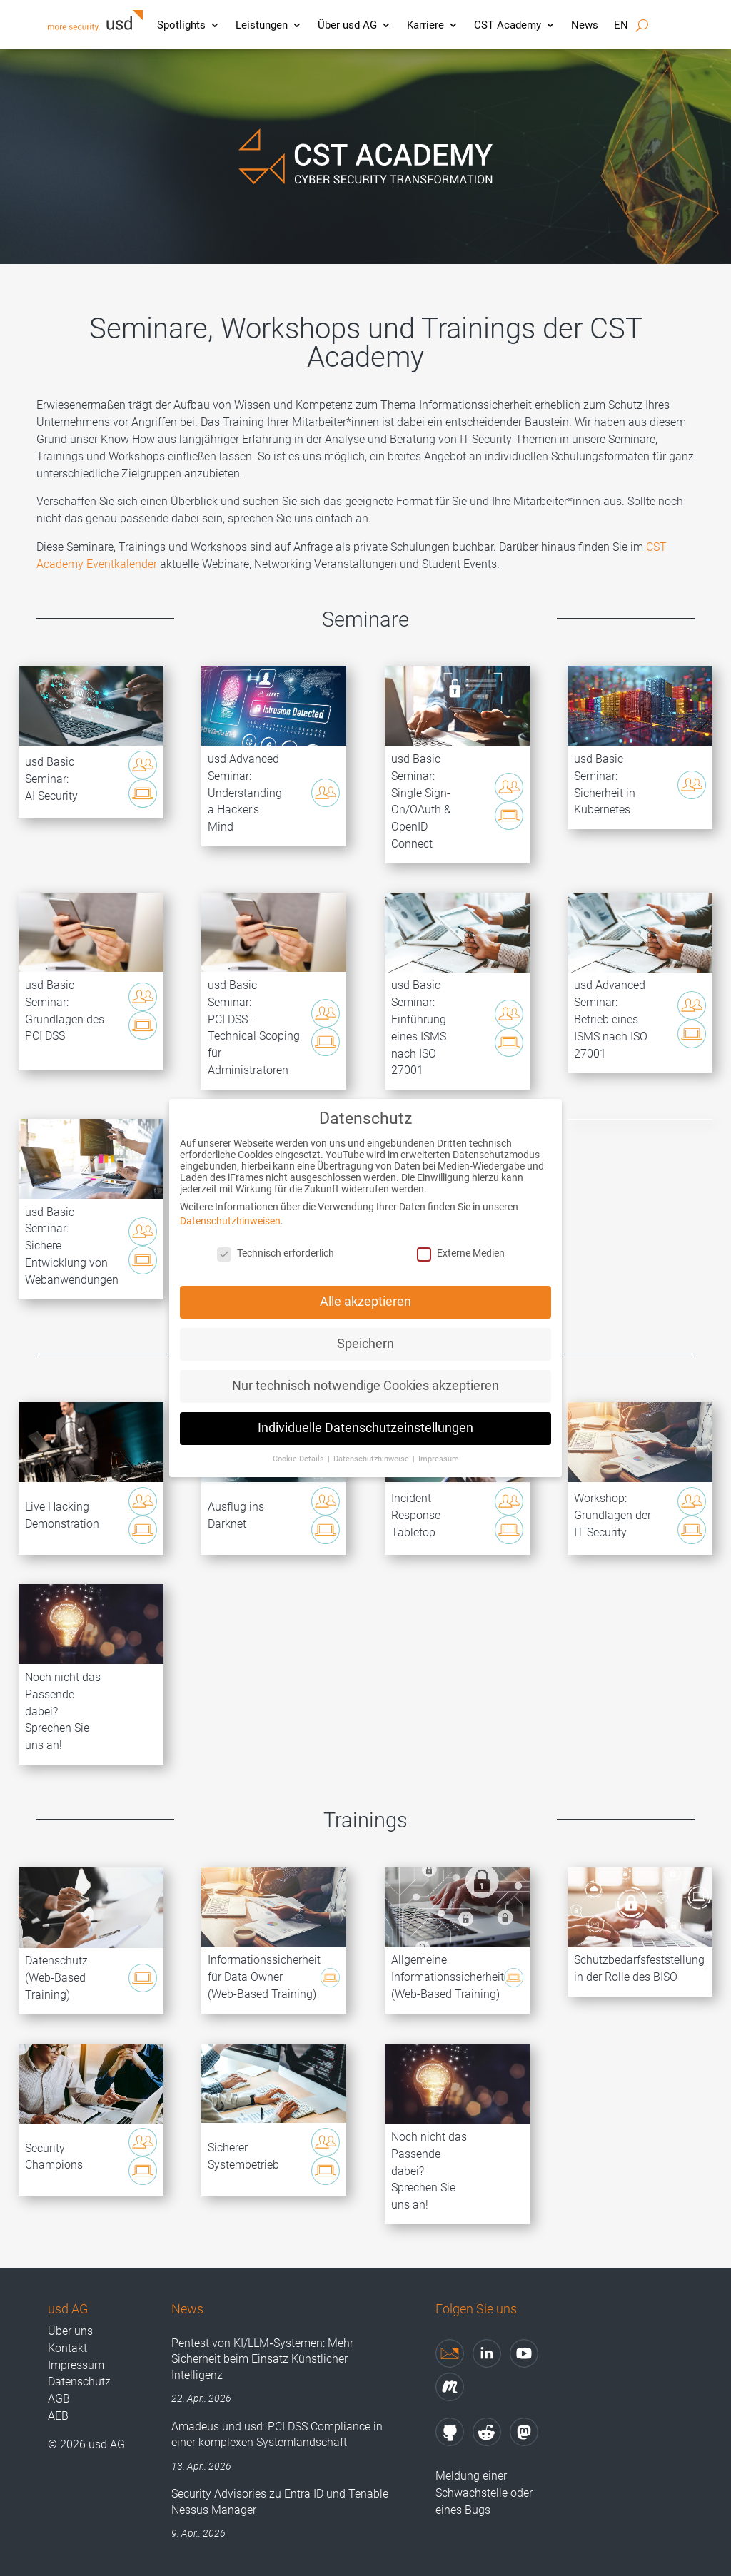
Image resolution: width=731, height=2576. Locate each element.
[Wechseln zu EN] (621, 29)
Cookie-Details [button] (299, 1444)
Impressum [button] (438, 1444)
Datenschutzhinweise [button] (372, 1444)
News (584, 25)
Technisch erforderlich (275, 1238)
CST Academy (507, 25)
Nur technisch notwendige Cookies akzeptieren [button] (365, 1371)
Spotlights (181, 25)
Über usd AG (347, 25)
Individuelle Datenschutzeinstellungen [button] (365, 1413)
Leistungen (262, 25)
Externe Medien (461, 1238)
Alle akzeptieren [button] (365, 1286)
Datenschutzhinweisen (230, 1206)
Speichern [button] (365, 1329)
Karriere (425, 25)
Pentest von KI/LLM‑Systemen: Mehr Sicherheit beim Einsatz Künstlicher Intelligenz (262, 2359)
